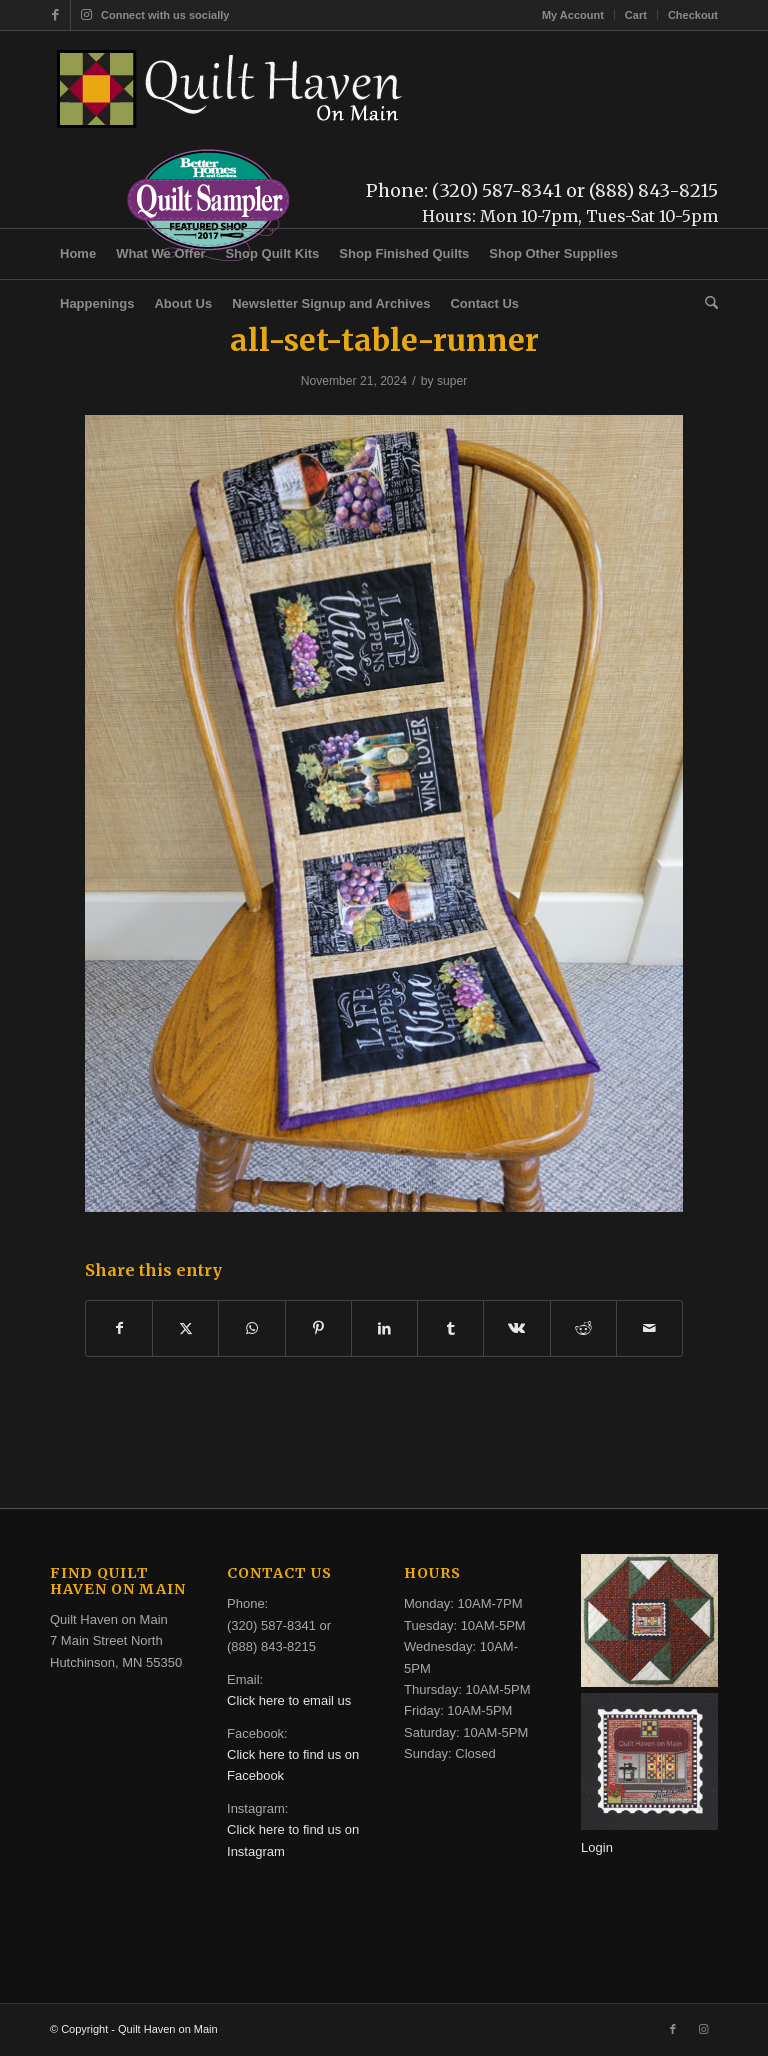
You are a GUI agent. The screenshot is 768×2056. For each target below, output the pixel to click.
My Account (573, 15)
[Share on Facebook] (119, 1328)
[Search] (706, 304)
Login (597, 1847)
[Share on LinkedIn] (384, 1328)
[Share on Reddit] (583, 1328)
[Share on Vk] (516, 1328)
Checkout (693, 15)
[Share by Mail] (649, 1328)
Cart (636, 15)
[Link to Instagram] (86, 15)
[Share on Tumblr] (450, 1328)
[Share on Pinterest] (318, 1328)
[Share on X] (185, 1328)
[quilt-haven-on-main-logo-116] (231, 89)
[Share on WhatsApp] (251, 1328)
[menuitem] (573, 15)
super (452, 381)
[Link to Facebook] (55, 15)
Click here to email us (289, 1700)
